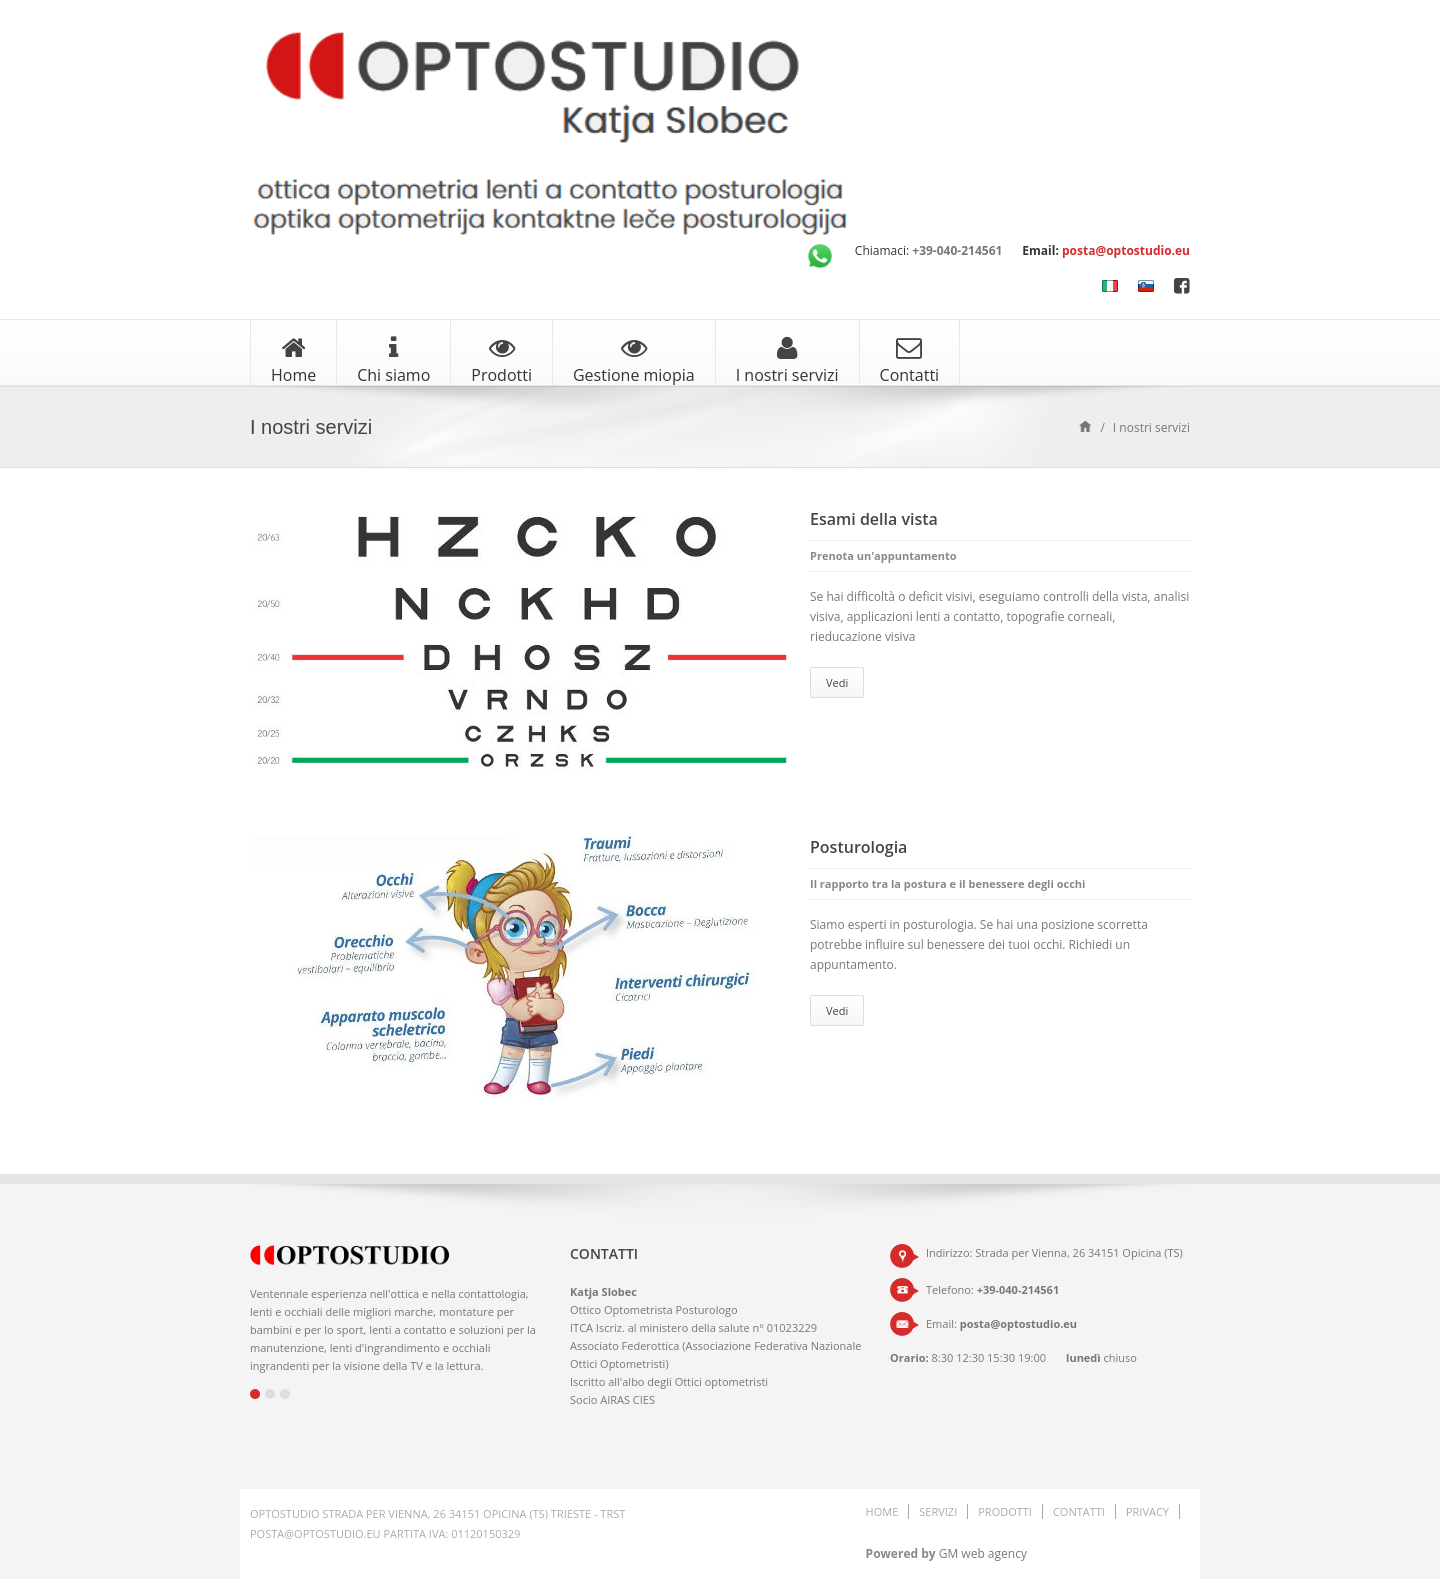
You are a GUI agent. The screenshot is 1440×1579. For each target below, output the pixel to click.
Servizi (938, 1511)
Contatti (910, 360)
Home (293, 360)
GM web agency (983, 1553)
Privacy (1147, 1511)
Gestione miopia (634, 360)
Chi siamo (393, 360)
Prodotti (501, 360)
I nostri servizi (787, 360)
